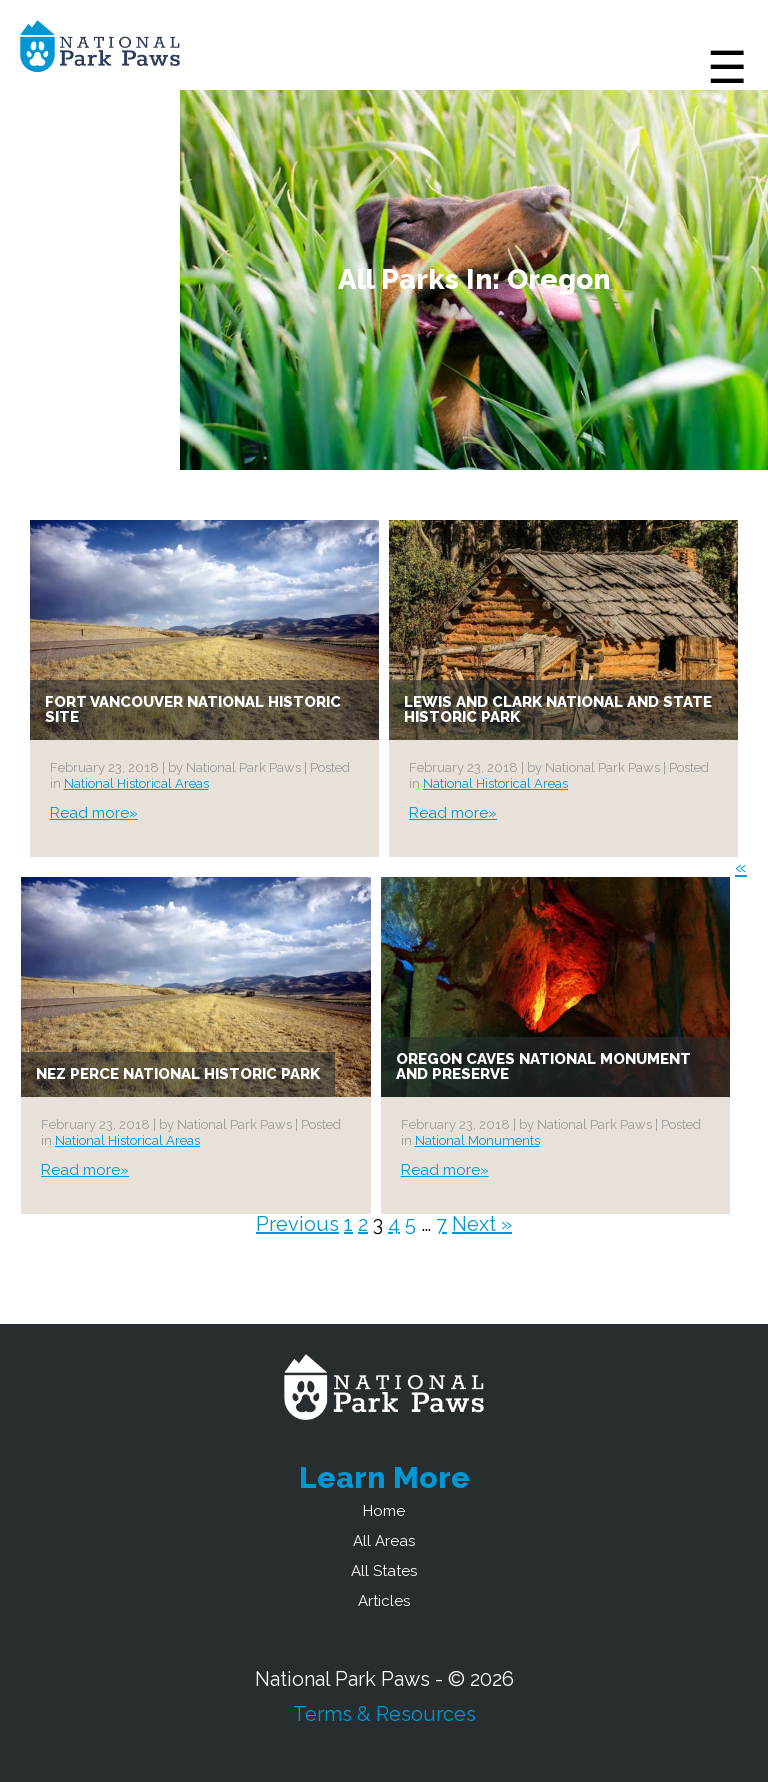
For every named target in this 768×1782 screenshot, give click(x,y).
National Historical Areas (136, 783)
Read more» (94, 813)
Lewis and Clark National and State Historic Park (558, 709)
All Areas (384, 1541)
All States (384, 1571)
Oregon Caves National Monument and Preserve (543, 1066)
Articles (384, 1601)
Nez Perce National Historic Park (178, 1074)
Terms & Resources (384, 1714)
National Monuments (477, 1140)
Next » (482, 1224)
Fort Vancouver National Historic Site (193, 709)
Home (384, 1511)
